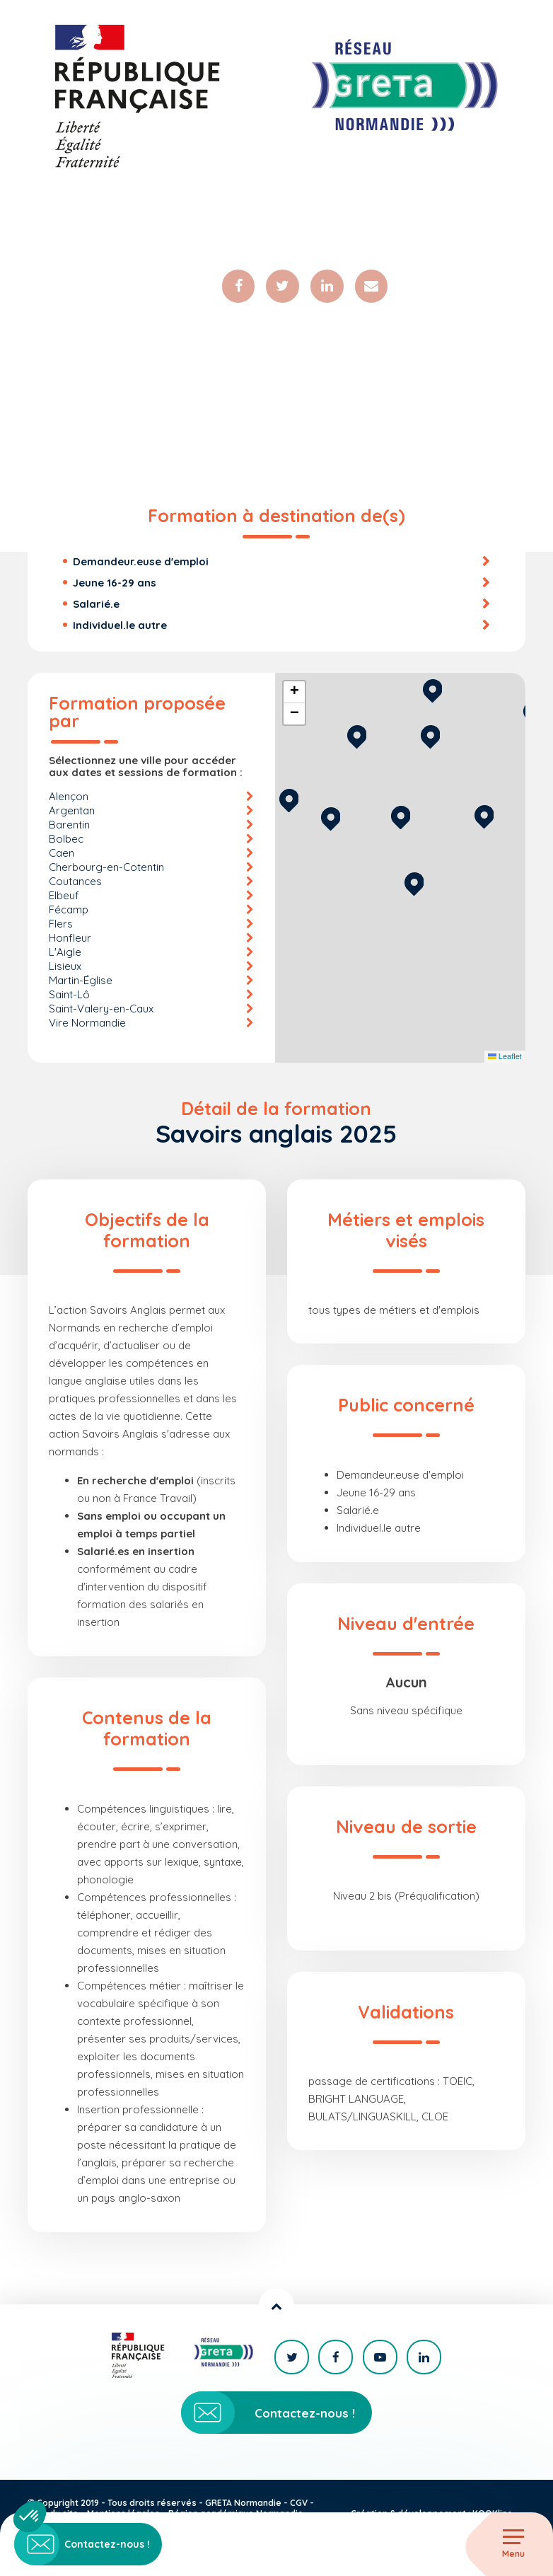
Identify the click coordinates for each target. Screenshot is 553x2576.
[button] (414, 884)
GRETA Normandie (243, 2502)
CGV (299, 2502)
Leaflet (505, 1059)
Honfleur (70, 940)
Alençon (68, 798)
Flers (61, 925)
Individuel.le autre (120, 627)
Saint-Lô (69, 996)
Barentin (69, 826)
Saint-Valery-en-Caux (101, 1010)
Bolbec (66, 841)
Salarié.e (96, 606)
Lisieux (65, 968)
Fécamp (68, 911)
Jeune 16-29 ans (114, 584)
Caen (61, 855)
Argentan (72, 812)
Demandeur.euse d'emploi (141, 563)
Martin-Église (80, 982)
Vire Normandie (87, 1025)
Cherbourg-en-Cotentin (106, 869)
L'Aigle (65, 954)
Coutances (75, 883)
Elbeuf (64, 897)
